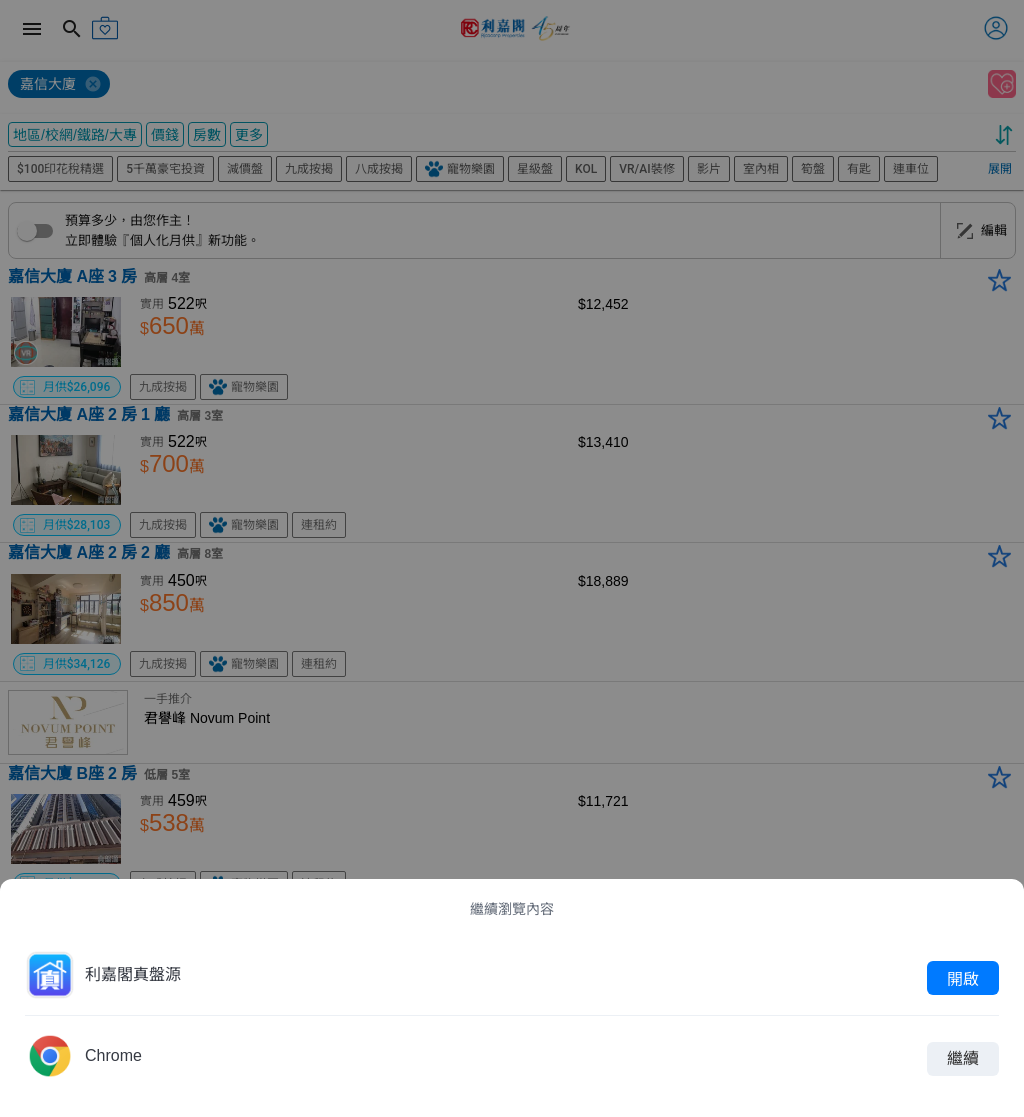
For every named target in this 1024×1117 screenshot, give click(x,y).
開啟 (963, 978)
